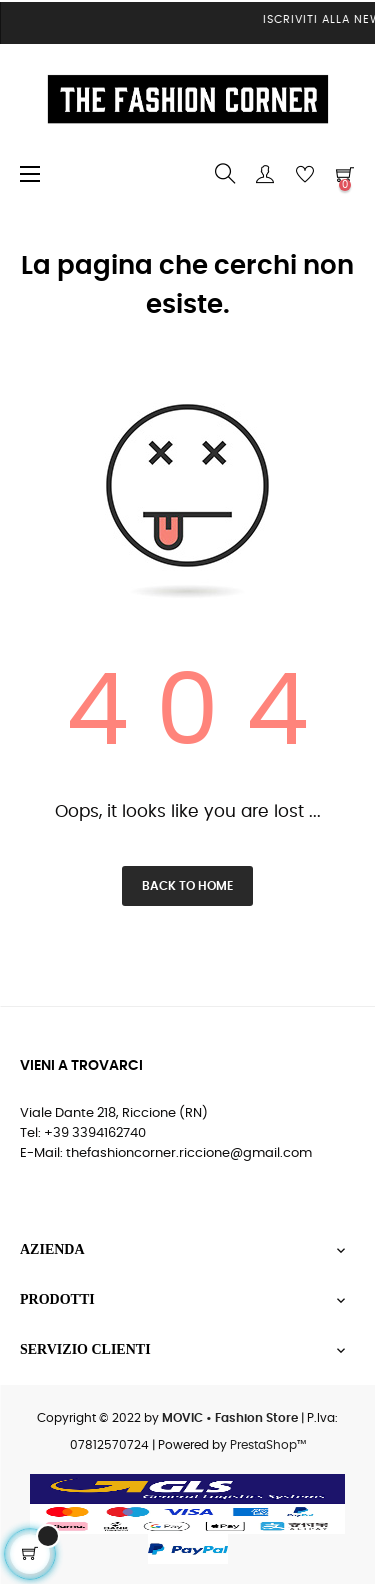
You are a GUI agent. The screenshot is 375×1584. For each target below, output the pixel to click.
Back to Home (187, 886)
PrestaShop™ (268, 1445)
